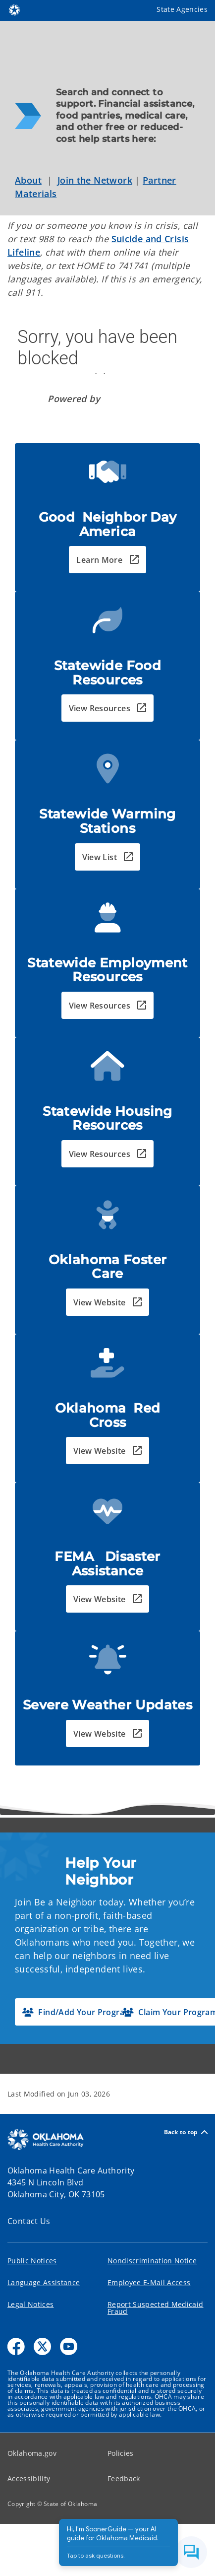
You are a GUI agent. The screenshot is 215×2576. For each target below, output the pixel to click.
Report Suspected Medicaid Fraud (156, 2308)
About (28, 180)
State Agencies (182, 9)
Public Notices (32, 2260)
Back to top (186, 2132)
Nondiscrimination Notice (152, 2260)
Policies (121, 2453)
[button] (107, 559)
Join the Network (94, 180)
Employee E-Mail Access (149, 2282)
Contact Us (29, 2221)
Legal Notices (30, 2304)
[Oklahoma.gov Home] (14, 9)
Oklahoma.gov (31, 2453)
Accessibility (28, 2478)
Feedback (124, 2478)
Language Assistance (43, 2282)
